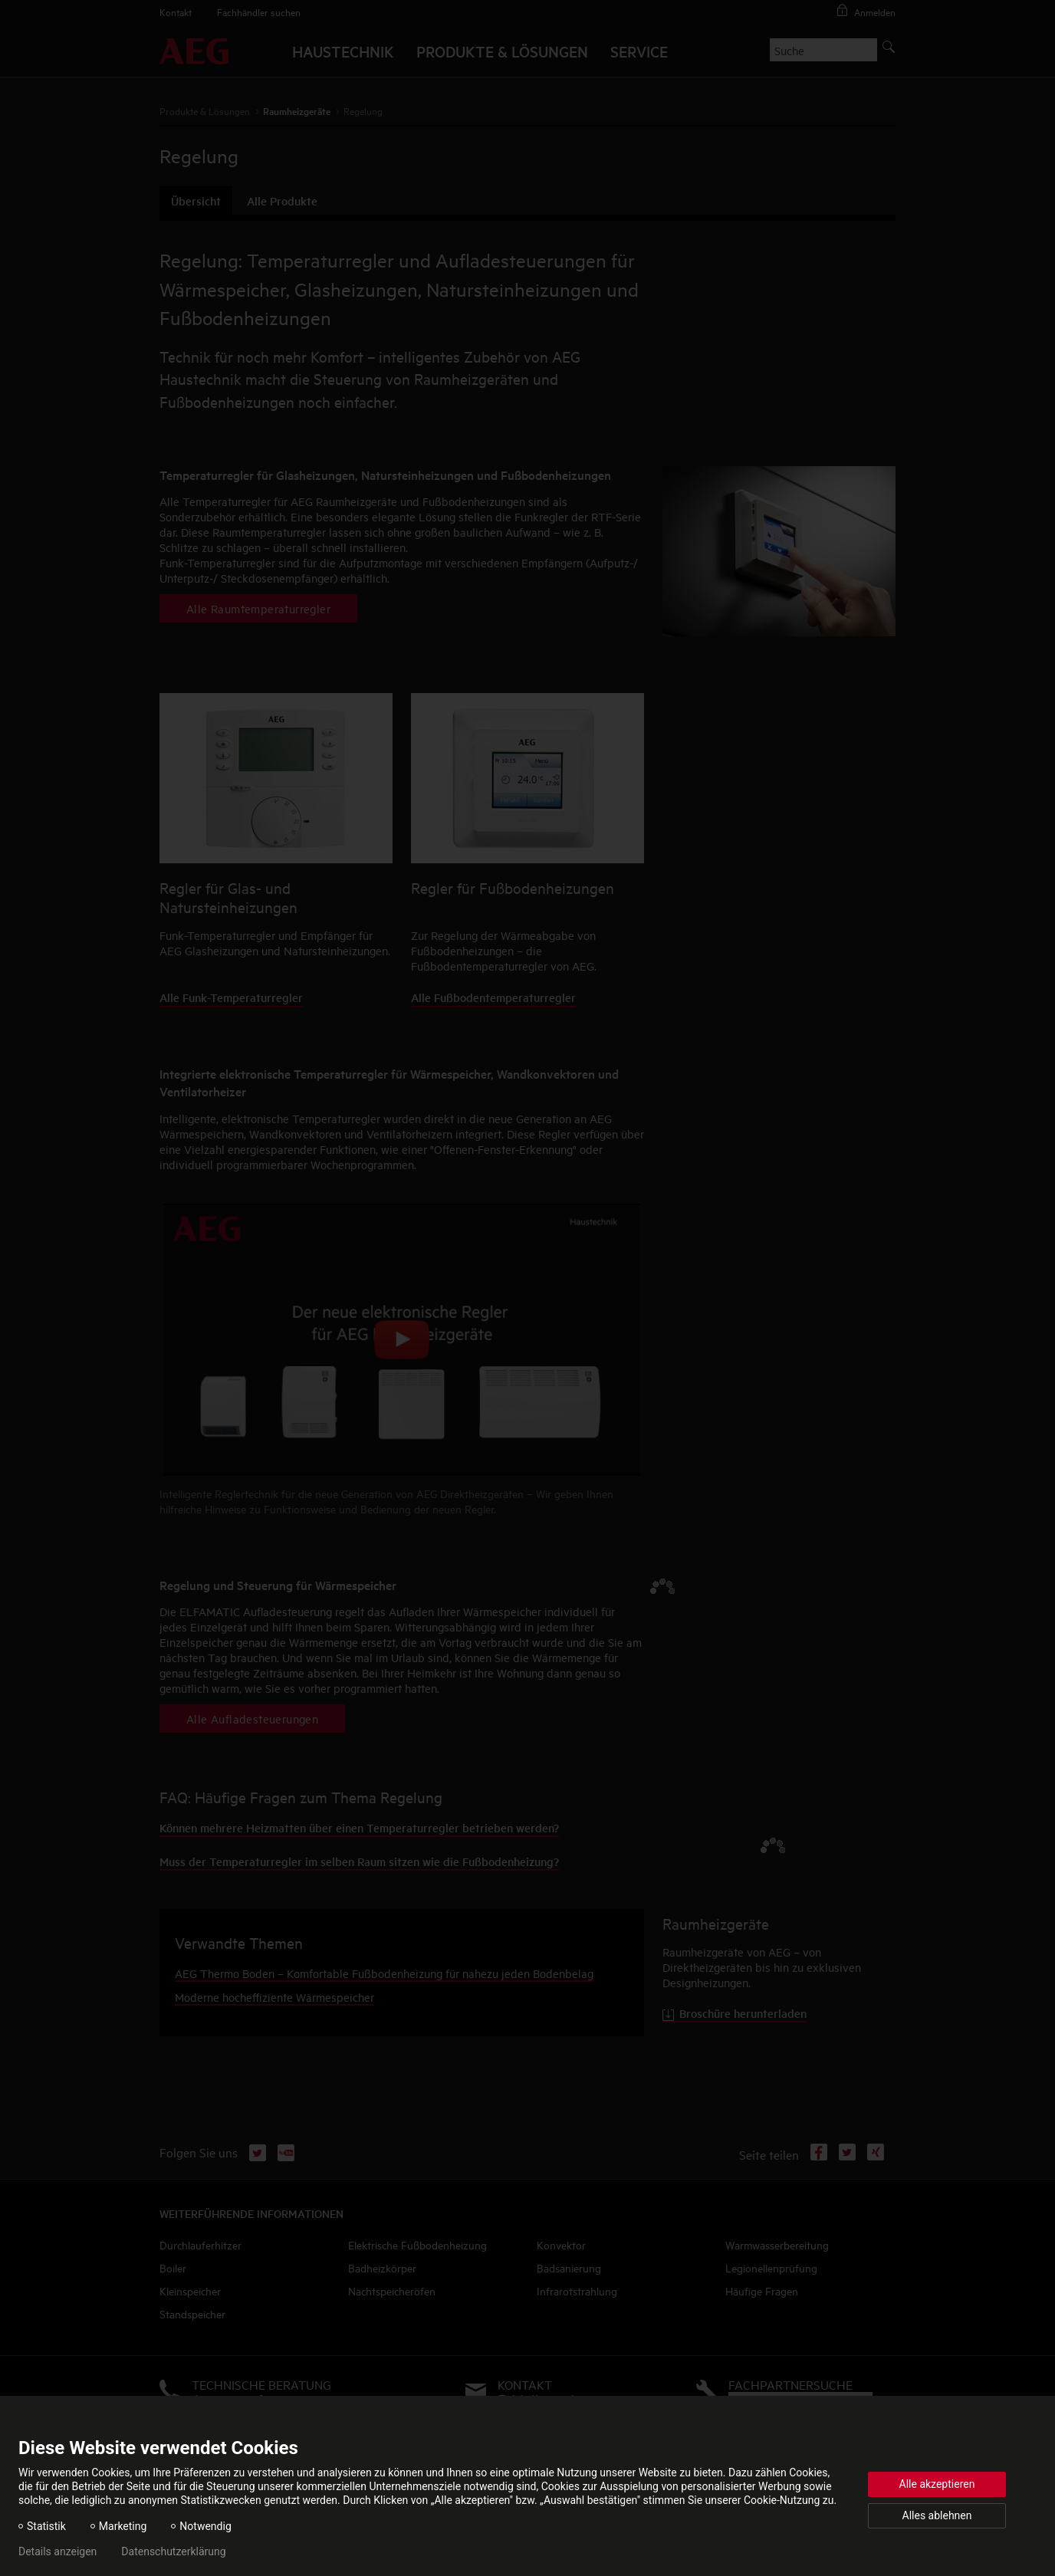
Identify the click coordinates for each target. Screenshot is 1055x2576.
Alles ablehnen (937, 2515)
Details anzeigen (57, 2551)
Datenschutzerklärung (173, 2551)
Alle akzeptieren (937, 2484)
